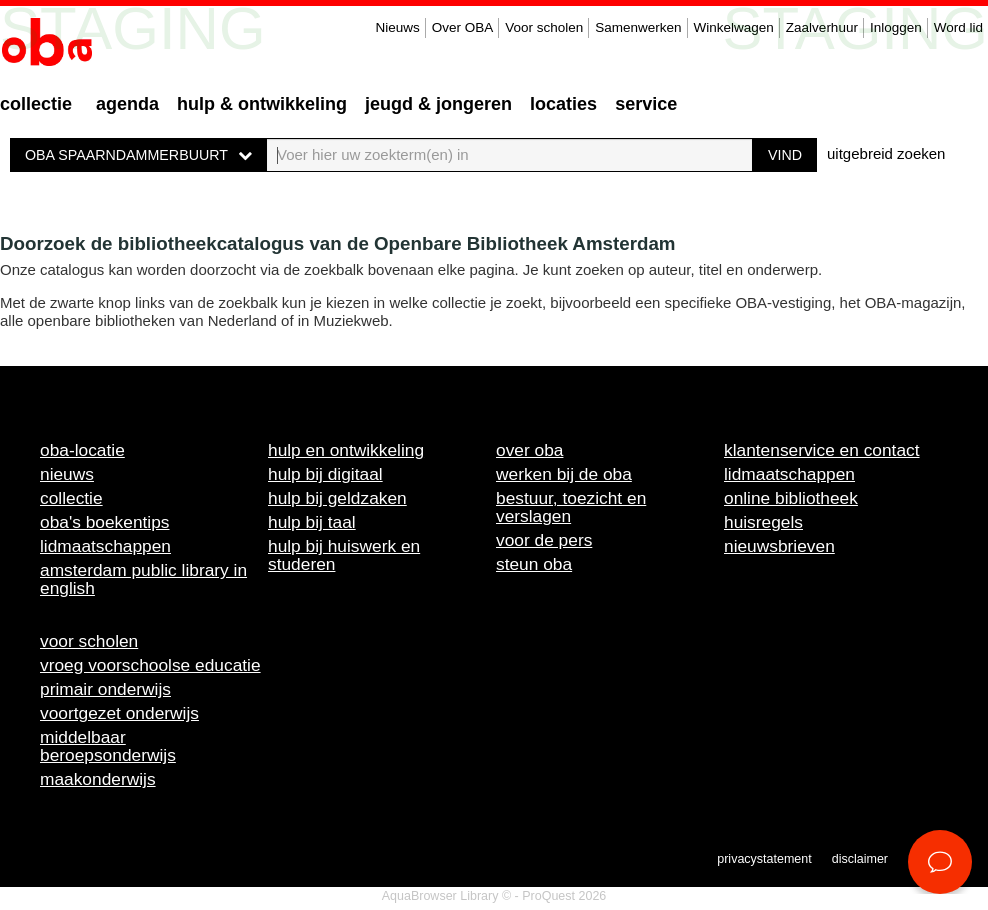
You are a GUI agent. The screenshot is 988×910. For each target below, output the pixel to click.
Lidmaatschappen (105, 546)
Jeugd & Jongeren (438, 104)
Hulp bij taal (312, 522)
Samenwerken (638, 27)
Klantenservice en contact (822, 450)
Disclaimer (860, 859)
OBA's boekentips (105, 522)
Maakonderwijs (98, 779)
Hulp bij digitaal (325, 474)
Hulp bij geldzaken (337, 498)
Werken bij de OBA (564, 474)
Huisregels (763, 522)
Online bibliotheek (791, 498)
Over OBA (463, 27)
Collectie (36, 104)
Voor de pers (544, 540)
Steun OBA (534, 564)
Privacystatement (764, 859)
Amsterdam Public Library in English (143, 579)
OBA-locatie (82, 450)
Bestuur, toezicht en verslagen (571, 507)
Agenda (127, 104)
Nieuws (397, 27)
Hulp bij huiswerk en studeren (344, 555)
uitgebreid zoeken (886, 153)
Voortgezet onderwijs (119, 713)
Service (646, 104)
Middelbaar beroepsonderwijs (108, 746)
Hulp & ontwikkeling (262, 104)
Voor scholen (544, 27)
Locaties (563, 104)
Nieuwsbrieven (779, 546)
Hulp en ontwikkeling (346, 450)
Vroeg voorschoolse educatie (150, 665)
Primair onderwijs (105, 689)
